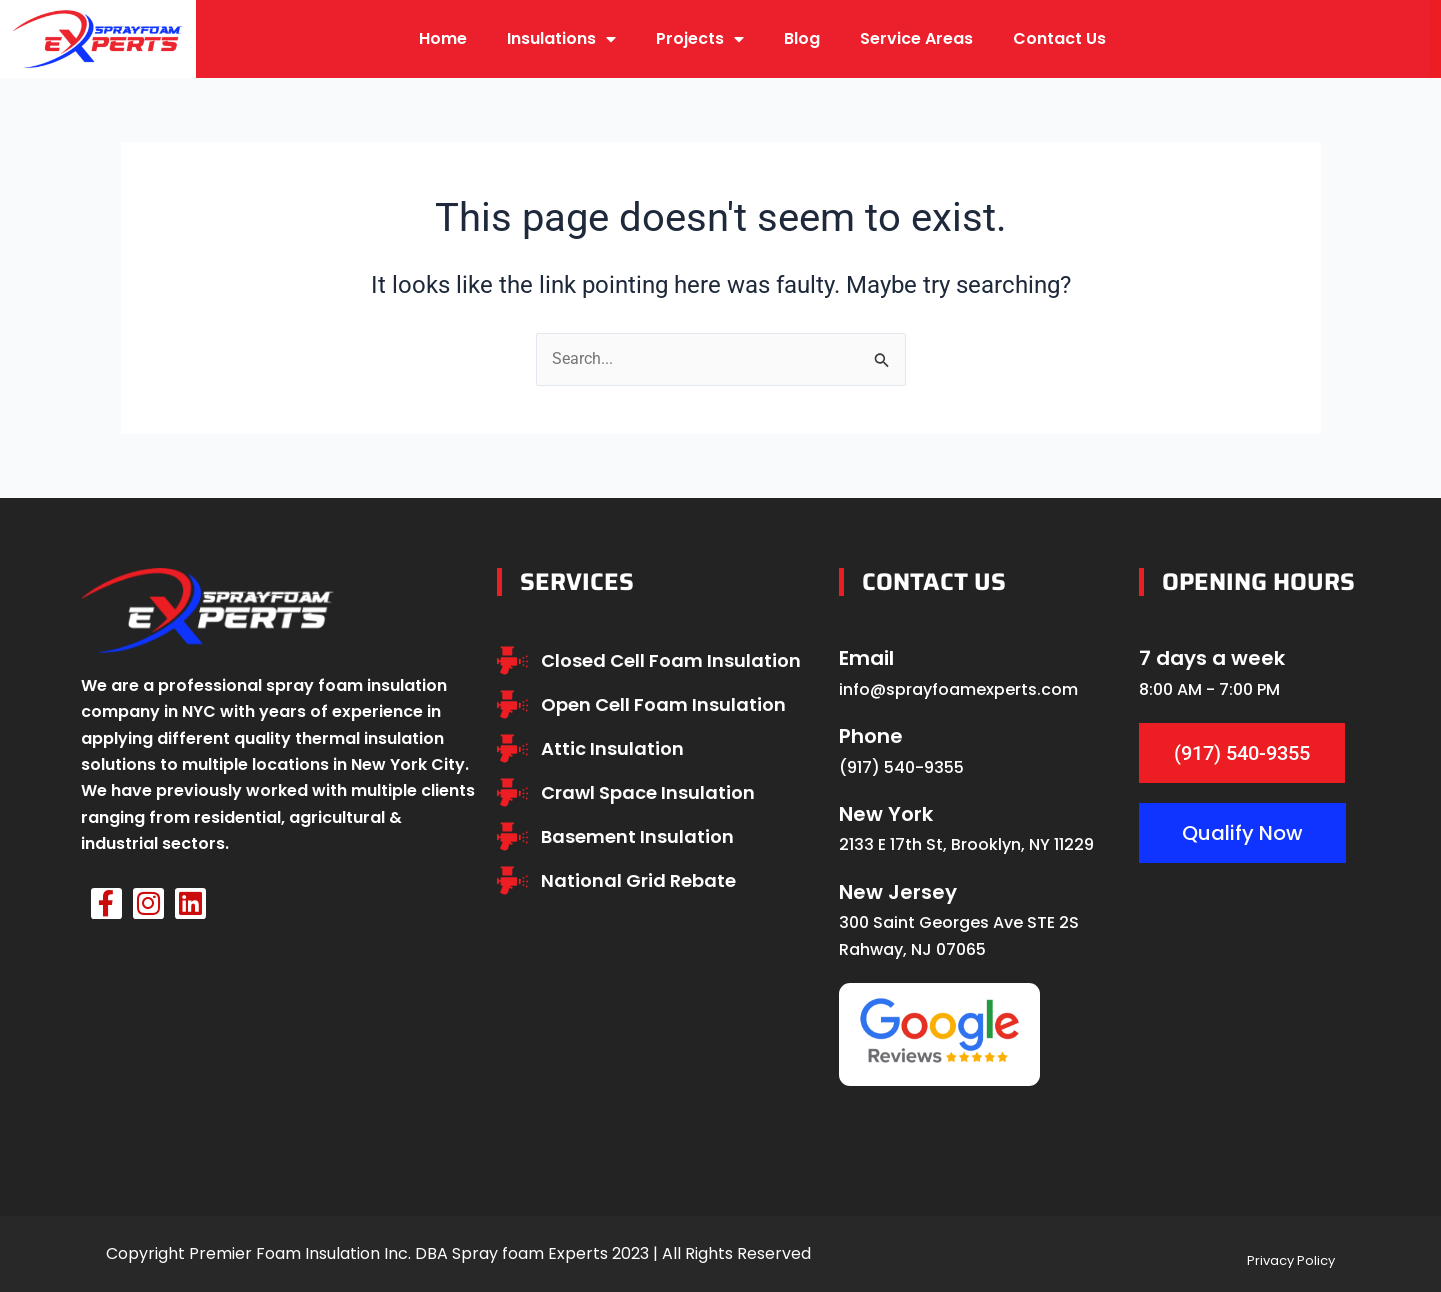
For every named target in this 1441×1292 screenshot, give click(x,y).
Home (443, 38)
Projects (700, 39)
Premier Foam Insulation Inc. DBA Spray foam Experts (398, 1253)
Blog (802, 38)
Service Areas (916, 38)
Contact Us (1059, 38)
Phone (871, 736)
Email (866, 658)
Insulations (561, 39)
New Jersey (898, 892)
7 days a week (1212, 658)
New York (886, 814)
